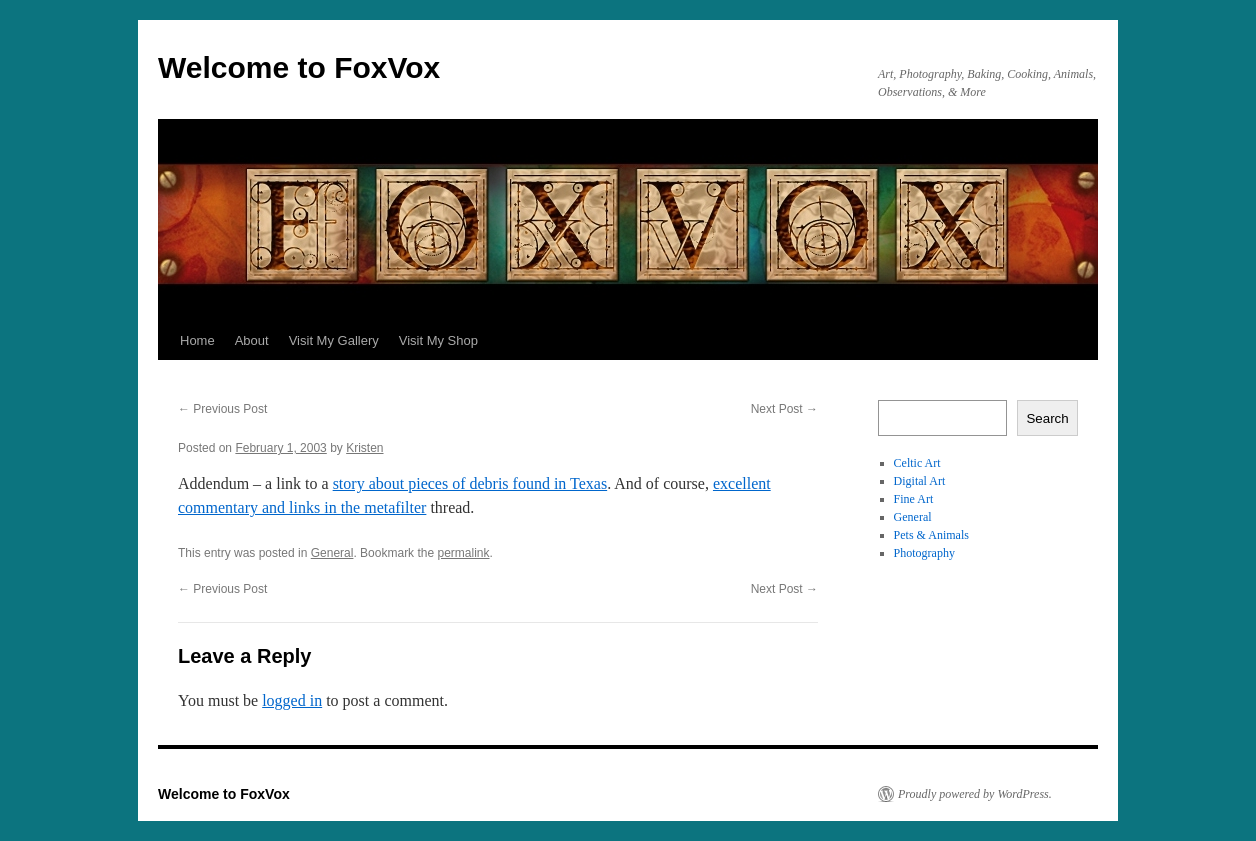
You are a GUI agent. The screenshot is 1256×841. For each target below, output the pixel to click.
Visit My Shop (438, 340)
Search (1047, 418)
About (252, 340)
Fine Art (914, 499)
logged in (292, 700)
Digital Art (920, 481)
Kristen (364, 448)
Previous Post (222, 409)
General (332, 553)
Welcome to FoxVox (299, 67)
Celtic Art (917, 463)
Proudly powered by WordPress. (975, 794)
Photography (924, 553)
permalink (463, 553)
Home (197, 340)
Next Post (784, 409)
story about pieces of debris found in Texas (470, 483)
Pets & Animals (931, 535)
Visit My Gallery (334, 340)
